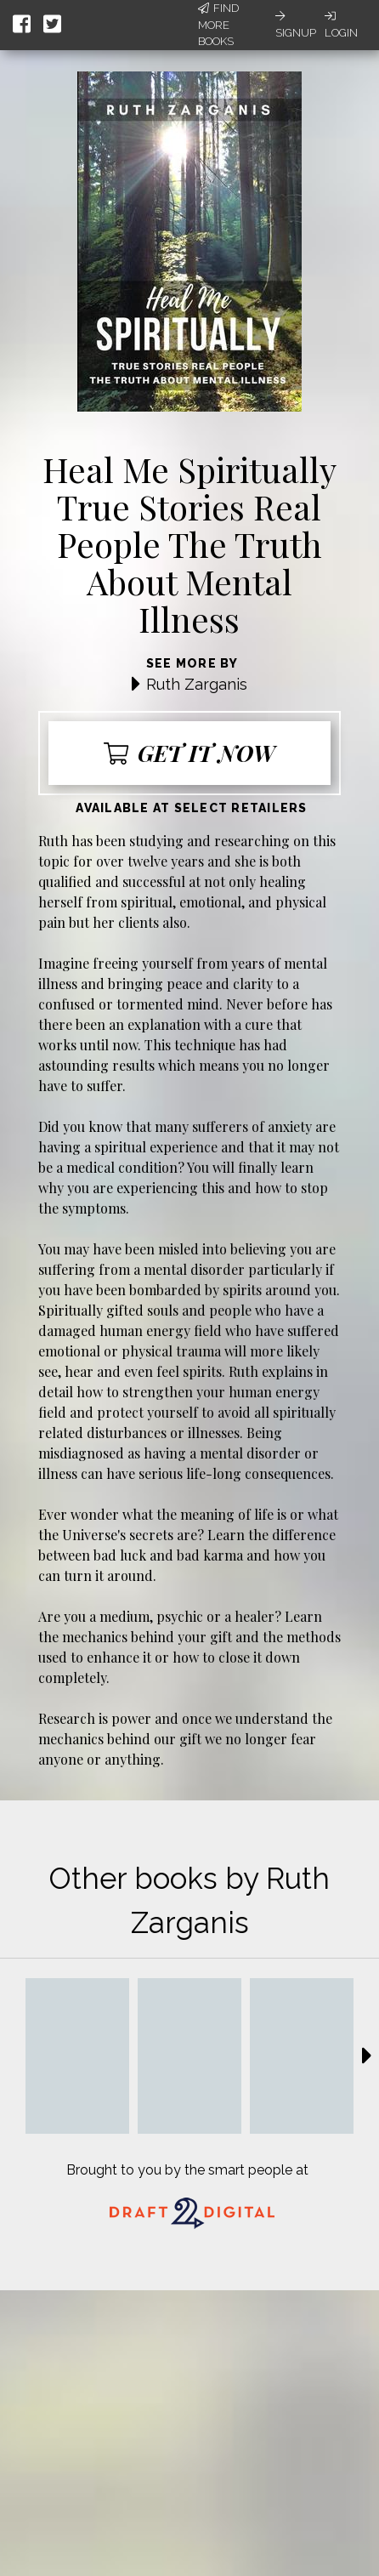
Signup (295, 24)
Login (341, 24)
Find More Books (218, 25)
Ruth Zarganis (196, 684)
